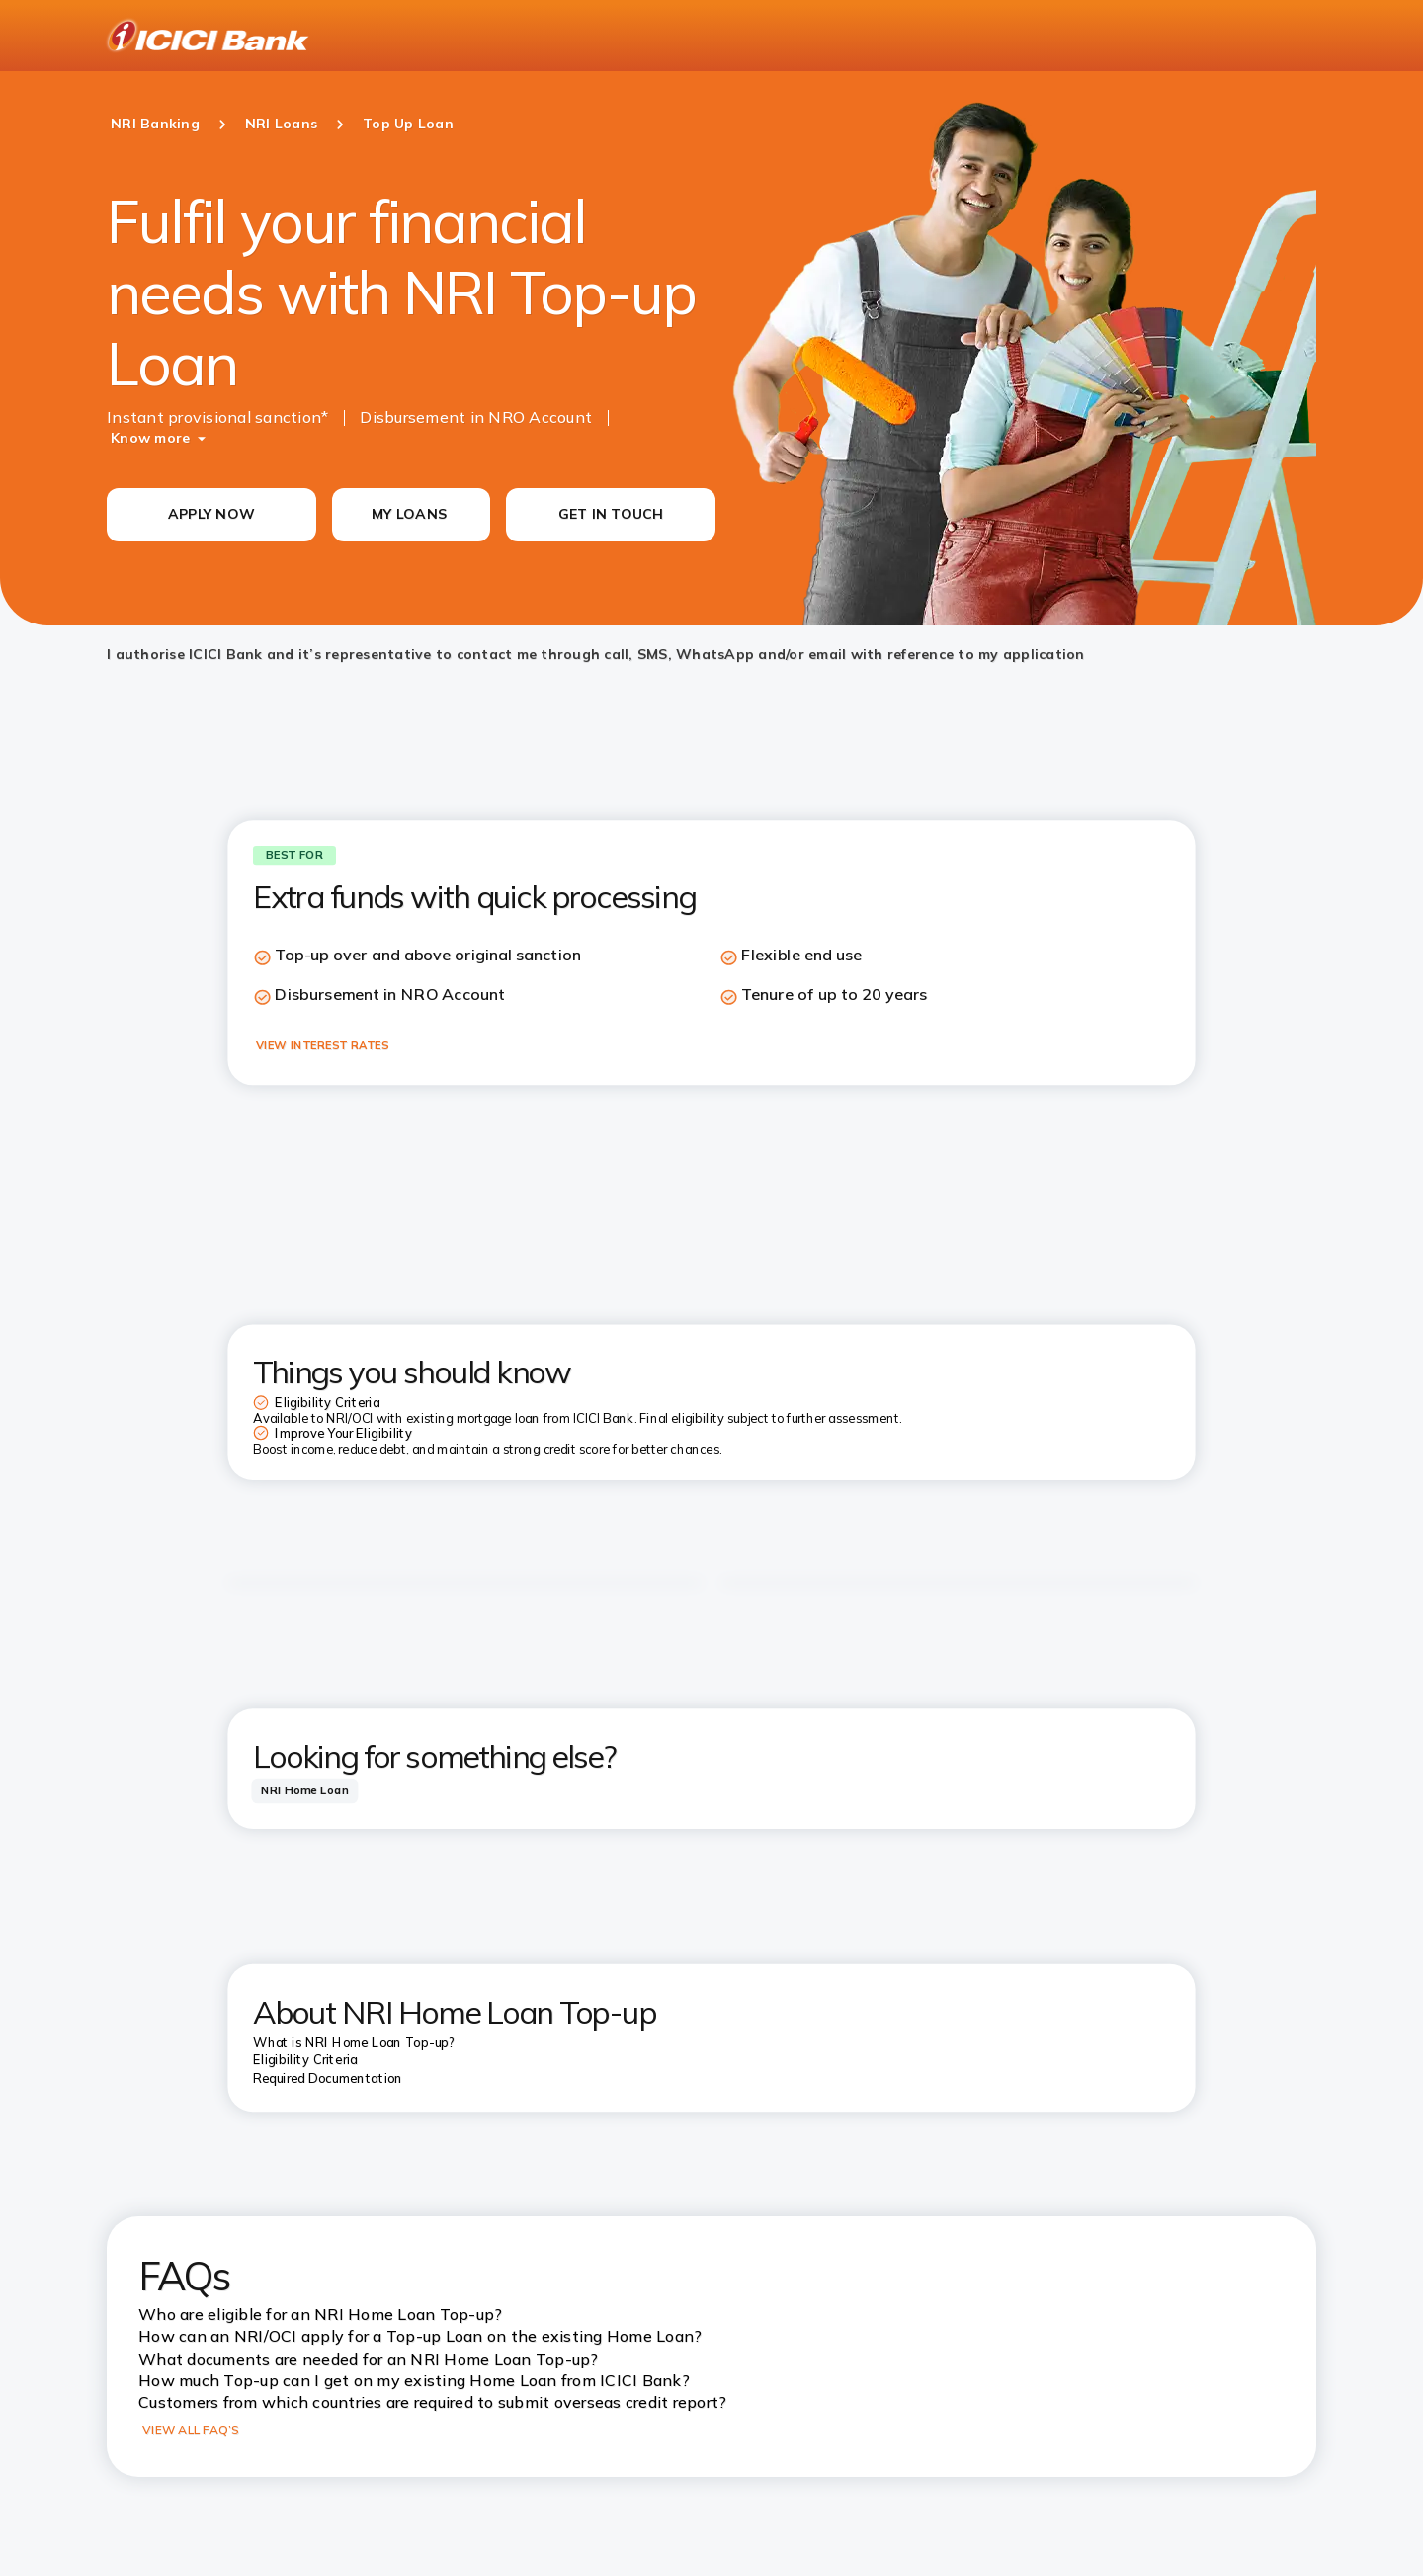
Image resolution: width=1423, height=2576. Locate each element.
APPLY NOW (211, 514)
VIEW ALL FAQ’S (191, 2429)
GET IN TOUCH (611, 514)
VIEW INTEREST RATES (322, 1045)
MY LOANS (409, 514)
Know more (150, 438)
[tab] (304, 1791)
